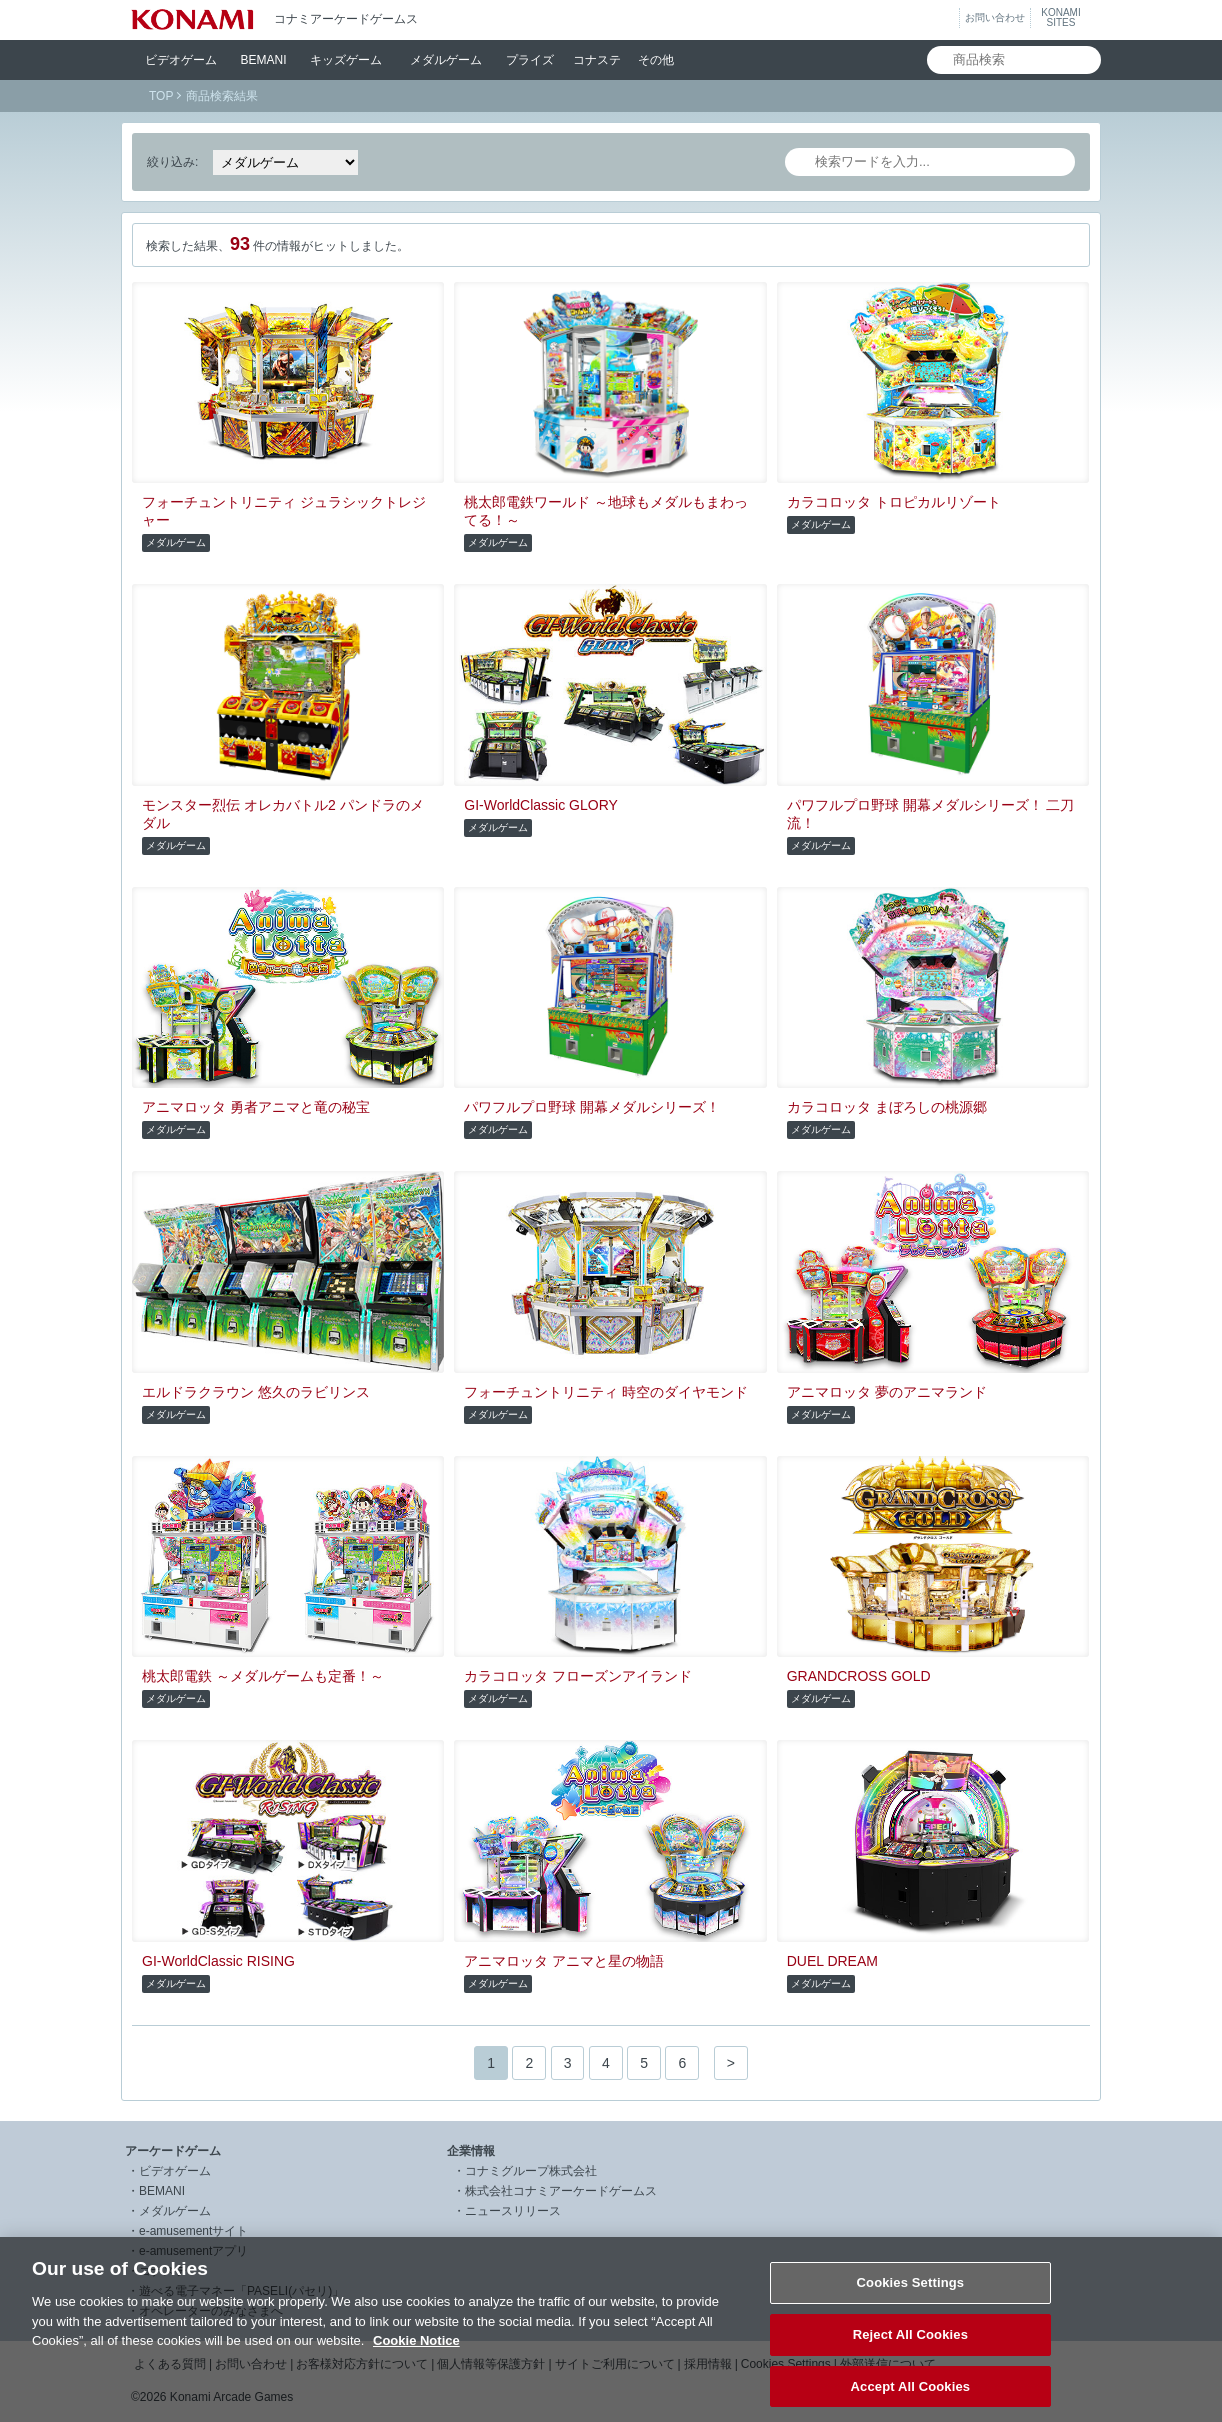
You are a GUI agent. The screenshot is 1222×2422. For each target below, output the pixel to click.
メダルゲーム (175, 2211)
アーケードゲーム (173, 2151)
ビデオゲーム (175, 2171)
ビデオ (181, 60)
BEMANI (264, 60)
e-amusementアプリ (193, 2251)
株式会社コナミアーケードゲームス (561, 2191)
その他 (656, 60)
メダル (446, 60)
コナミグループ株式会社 (531, 2171)
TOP (161, 96)
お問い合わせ (995, 17)
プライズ (530, 60)
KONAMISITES (1060, 18)
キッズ (346, 60)
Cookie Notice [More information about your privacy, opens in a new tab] (416, 2356)
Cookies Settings (911, 2298)
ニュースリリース (513, 2211)
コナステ (597, 60)
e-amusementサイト (193, 2231)
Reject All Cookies (910, 2350)
